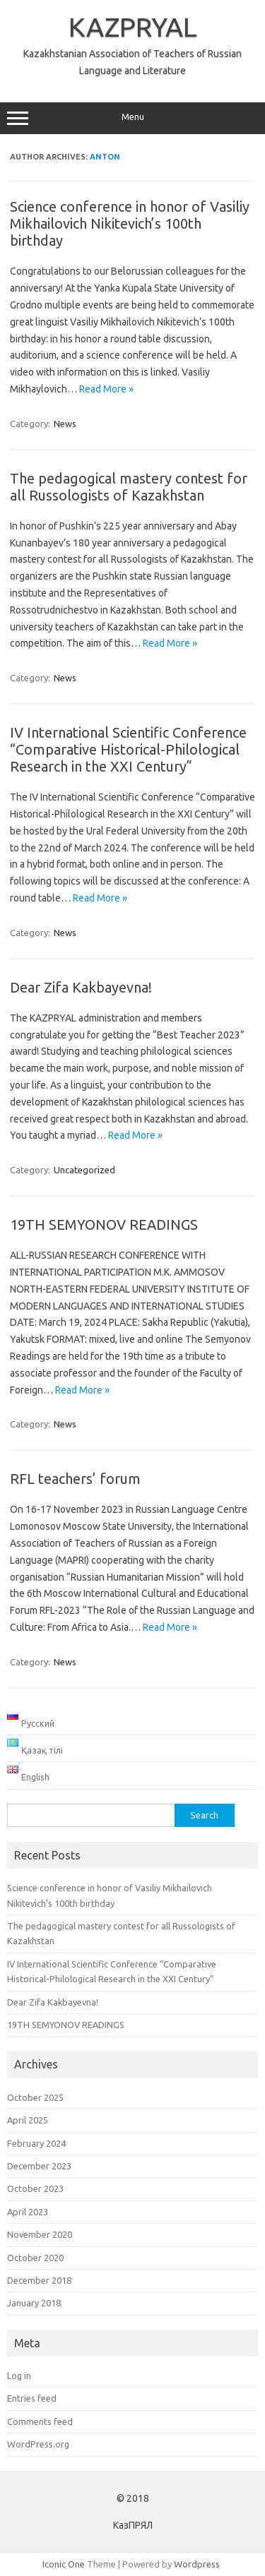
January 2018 (34, 2303)
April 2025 (27, 2120)
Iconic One (63, 2564)
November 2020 (39, 2234)
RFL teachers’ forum (75, 1478)
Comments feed (40, 2421)
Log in (19, 2375)
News (65, 424)
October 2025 (35, 2097)
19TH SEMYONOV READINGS (104, 1224)
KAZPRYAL (133, 27)
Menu (132, 119)
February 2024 (36, 2143)
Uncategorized (84, 1170)
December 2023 (39, 2166)
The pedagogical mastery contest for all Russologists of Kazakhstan (128, 486)
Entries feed (32, 2398)
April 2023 (27, 2212)
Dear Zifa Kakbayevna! (81, 987)
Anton (105, 156)
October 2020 (35, 2258)
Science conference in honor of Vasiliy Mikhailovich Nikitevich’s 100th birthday (129, 223)
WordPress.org (38, 2444)
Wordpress (197, 2564)
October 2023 (35, 2188)
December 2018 (39, 2280)
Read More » (106, 389)
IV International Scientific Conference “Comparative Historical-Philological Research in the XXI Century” (128, 749)
